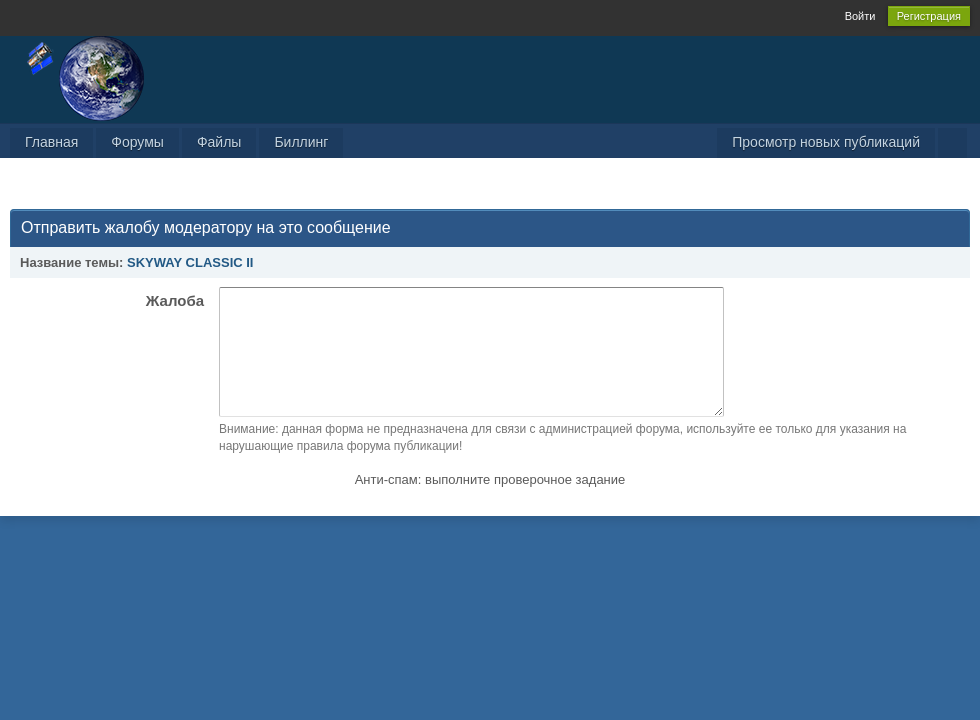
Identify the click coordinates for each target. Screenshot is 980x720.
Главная (51, 142)
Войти (860, 16)
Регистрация (929, 16)
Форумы (137, 142)
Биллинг (301, 142)
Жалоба (175, 300)
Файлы (219, 142)
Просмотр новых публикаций (826, 142)
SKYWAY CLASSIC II (190, 262)
